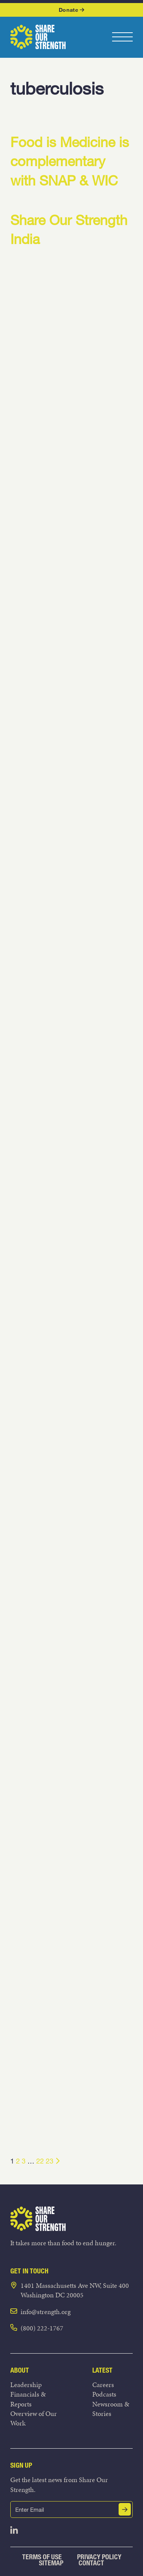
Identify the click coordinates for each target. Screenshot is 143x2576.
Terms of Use (42, 2556)
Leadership (26, 2384)
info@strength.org (46, 2311)
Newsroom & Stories (110, 2408)
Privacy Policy (99, 2556)
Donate (71, 9)
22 (40, 2161)
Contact (91, 2563)
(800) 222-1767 (42, 2328)
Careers (103, 2384)
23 (49, 2161)
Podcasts (104, 2394)
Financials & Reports (28, 2398)
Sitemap (51, 2563)
